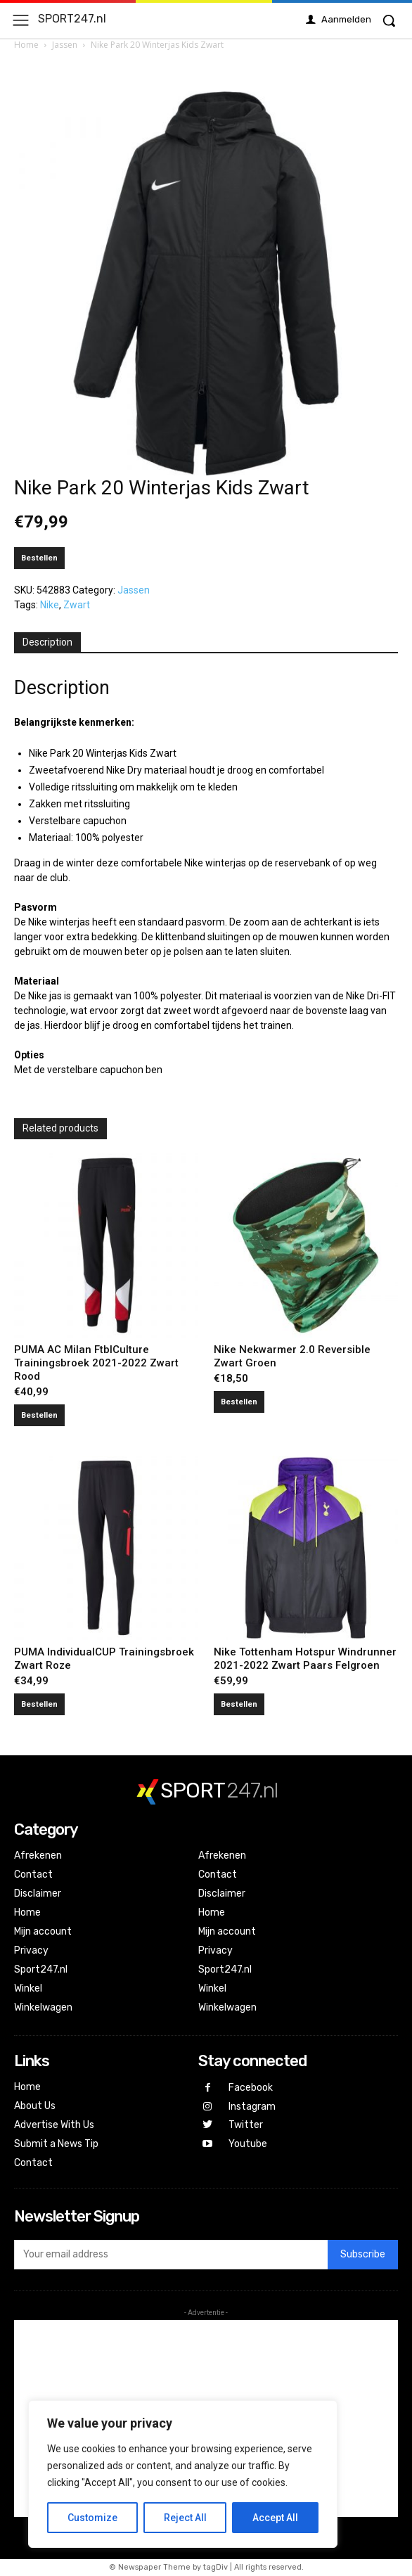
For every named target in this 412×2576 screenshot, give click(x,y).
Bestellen (39, 558)
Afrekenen (38, 1855)
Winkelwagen (43, 2007)
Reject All (185, 2517)
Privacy (31, 1950)
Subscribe (362, 2254)
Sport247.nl (40, 1969)
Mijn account (43, 1931)
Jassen (64, 45)
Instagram (252, 2107)
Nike (49, 604)
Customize (92, 2517)
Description (47, 642)
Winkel (28, 1988)
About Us (35, 2106)
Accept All (275, 2517)
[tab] (47, 642)
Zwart (76, 604)
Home (26, 45)
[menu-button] (21, 20)
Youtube (247, 2144)
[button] (388, 20)
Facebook (250, 2088)
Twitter (245, 2125)
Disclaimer (37, 1893)
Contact (33, 1874)
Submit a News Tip (56, 2144)
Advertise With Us (54, 2125)
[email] (171, 2254)
